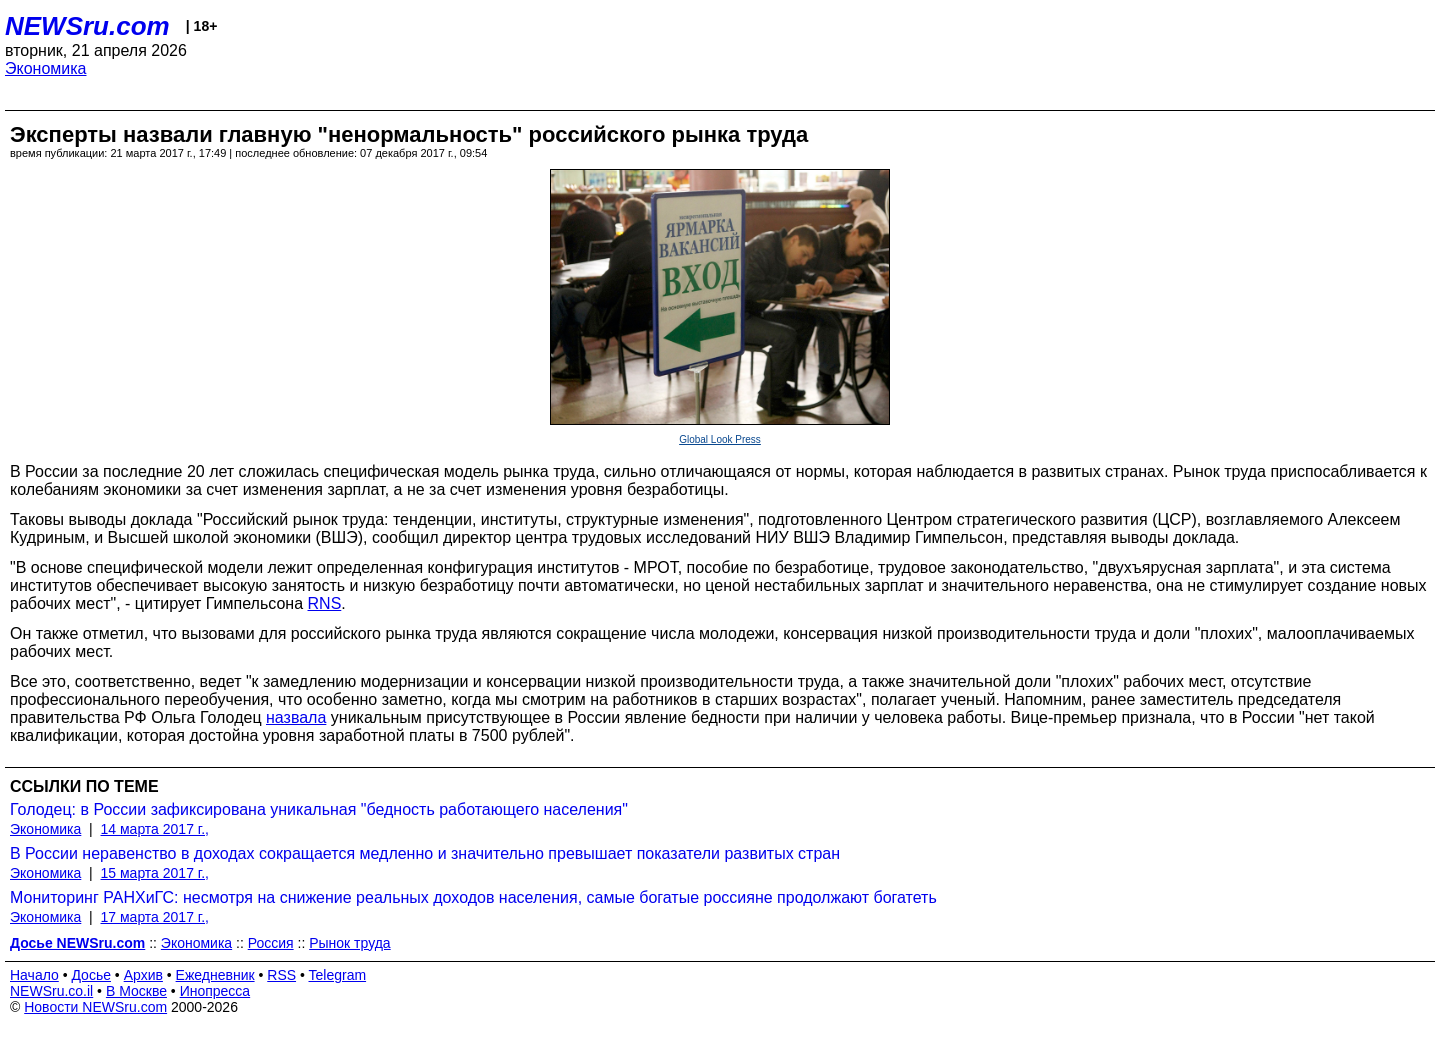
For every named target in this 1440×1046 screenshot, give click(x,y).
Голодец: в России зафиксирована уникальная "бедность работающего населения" (319, 809)
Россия (271, 943)
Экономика (46, 68)
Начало (34, 975)
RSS (281, 975)
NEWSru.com (87, 26)
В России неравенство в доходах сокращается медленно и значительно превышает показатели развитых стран (425, 853)
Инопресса (215, 991)
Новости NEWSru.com (95, 1007)
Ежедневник (215, 975)
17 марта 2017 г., (155, 917)
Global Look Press (720, 439)
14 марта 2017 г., (155, 829)
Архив (143, 975)
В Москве (136, 991)
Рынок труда (349, 943)
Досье (91, 975)
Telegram (338, 975)
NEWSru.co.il (51, 991)
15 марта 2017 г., (155, 873)
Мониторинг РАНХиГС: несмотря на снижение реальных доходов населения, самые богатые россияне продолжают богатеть (473, 897)
